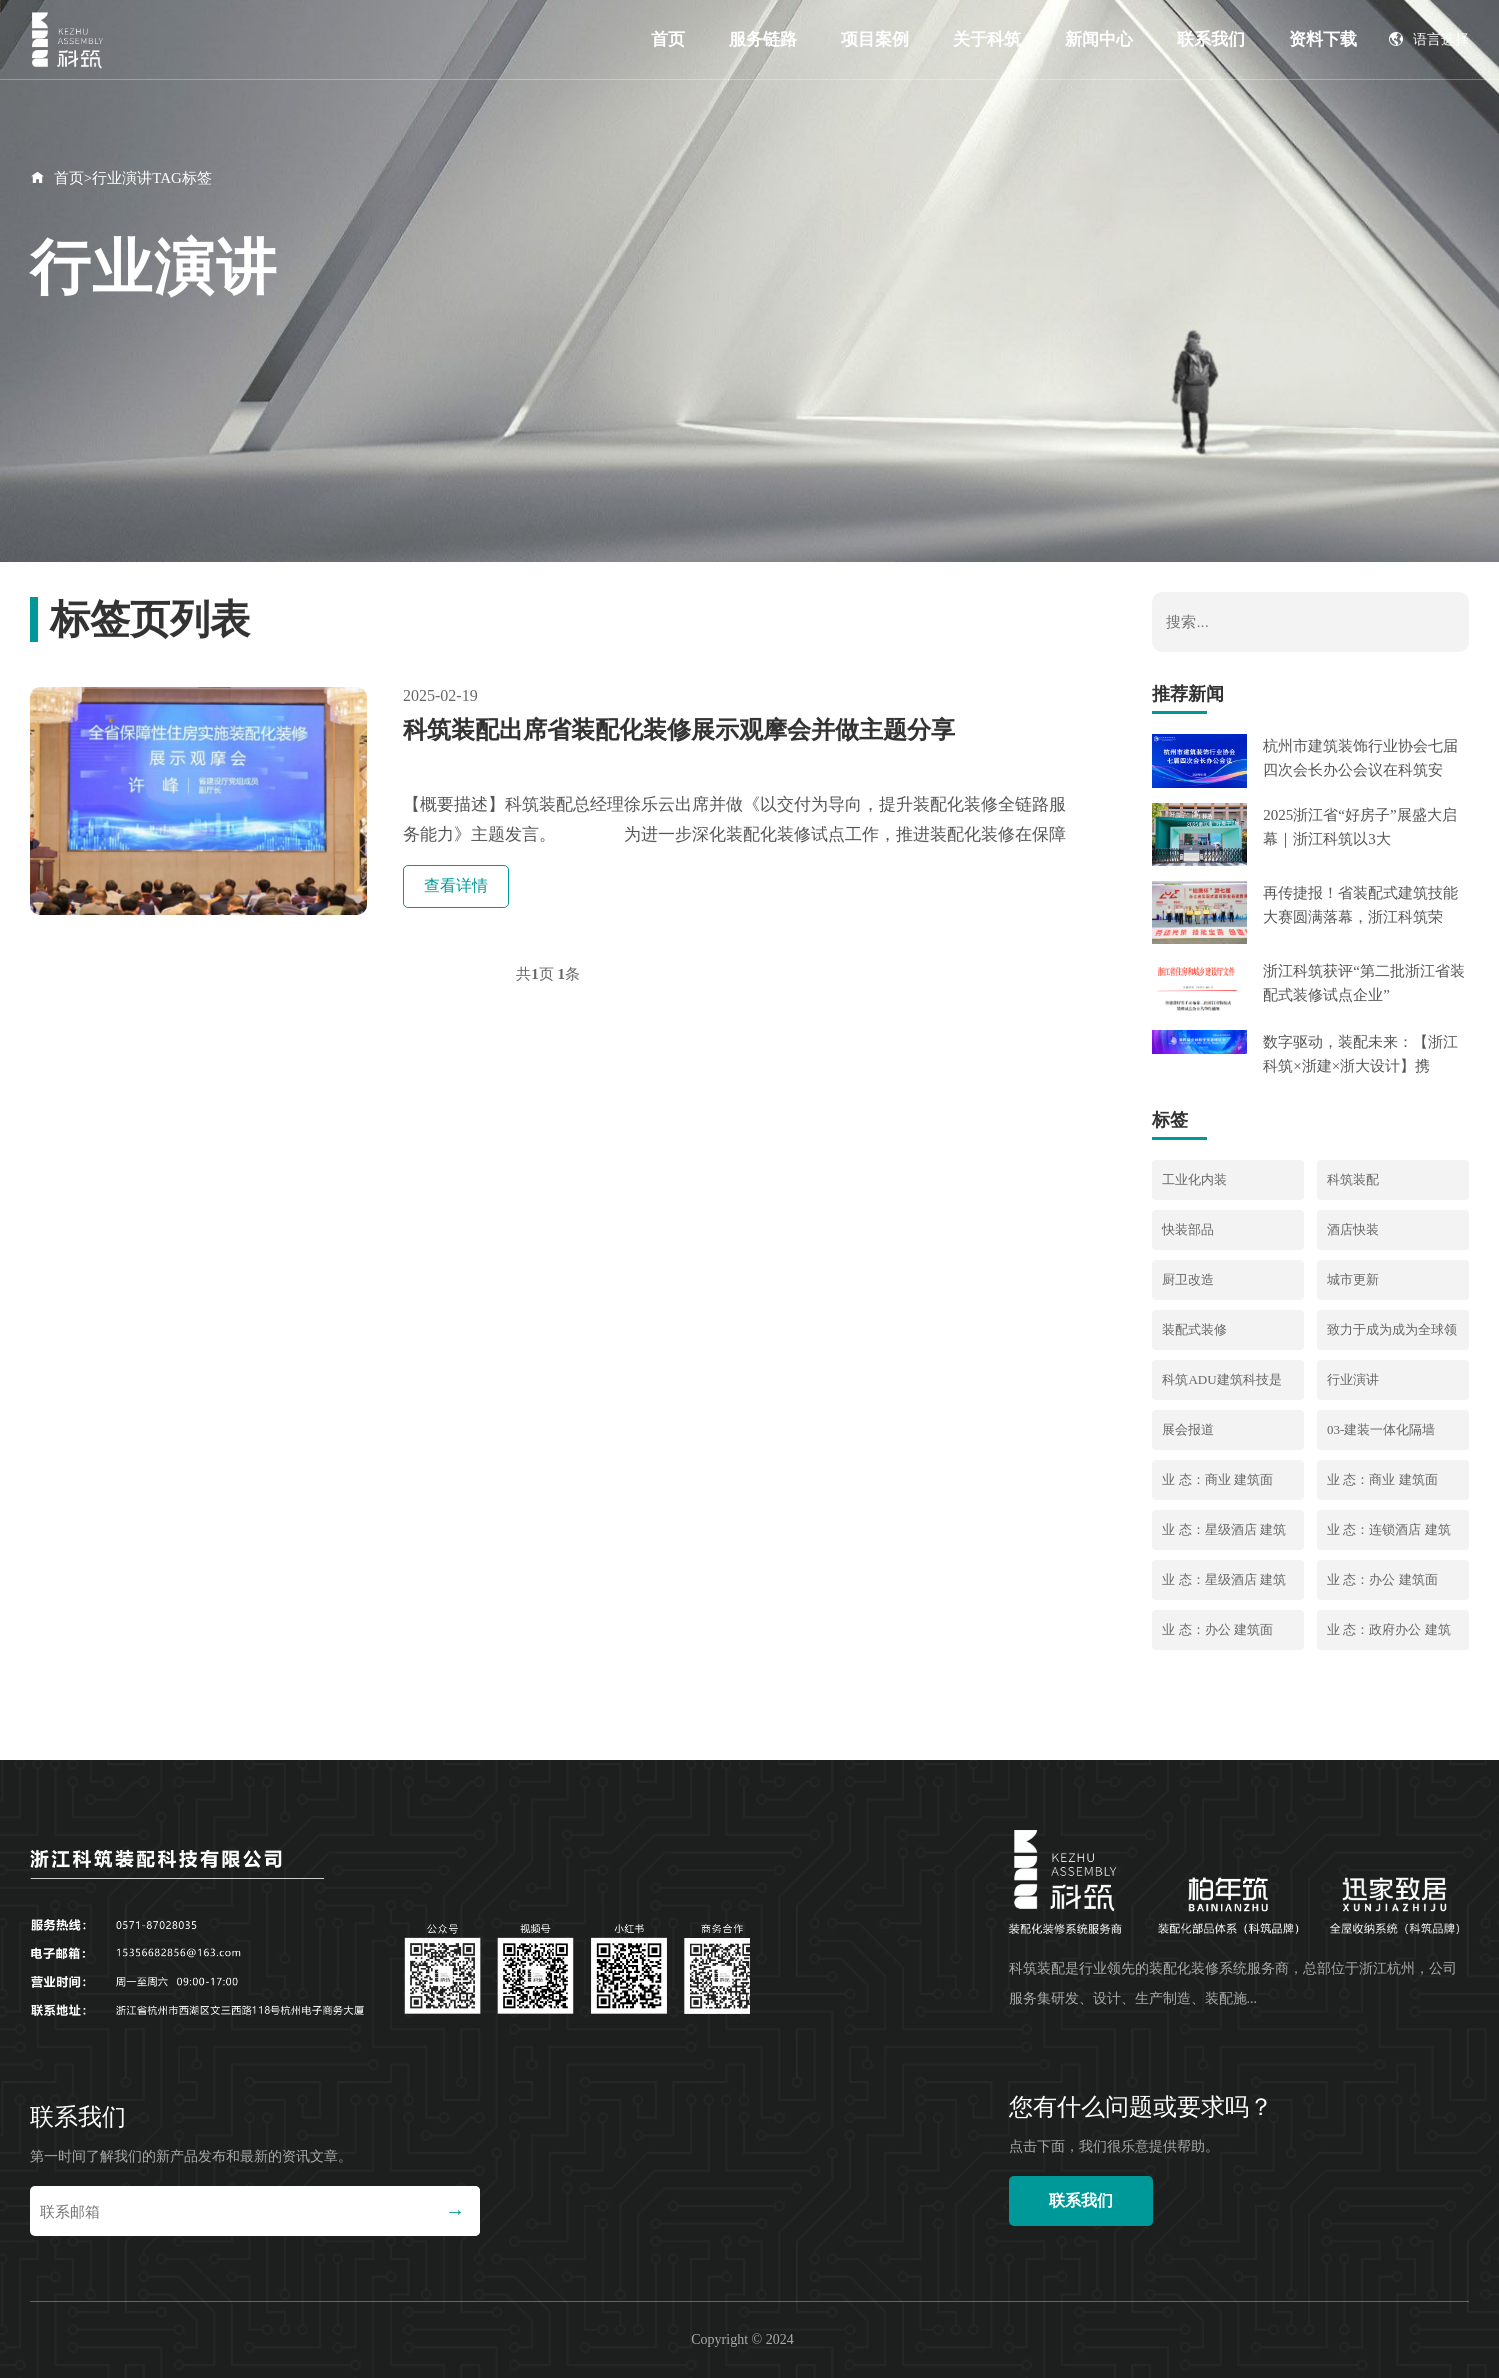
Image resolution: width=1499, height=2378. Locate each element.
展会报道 (1188, 1429)
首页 (668, 39)
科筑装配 (1353, 1179)
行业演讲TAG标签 (152, 178)
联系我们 (1211, 39)
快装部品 (1188, 1229)
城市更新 (1353, 1279)
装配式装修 (1194, 1329)
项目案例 (875, 39)
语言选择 (1429, 39)
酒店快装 (1353, 1229)
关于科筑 (987, 39)
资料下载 (1323, 39)
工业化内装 (1194, 1179)
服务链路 (763, 39)
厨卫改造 (1188, 1279)
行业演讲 (1353, 1379)
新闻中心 (1099, 39)
